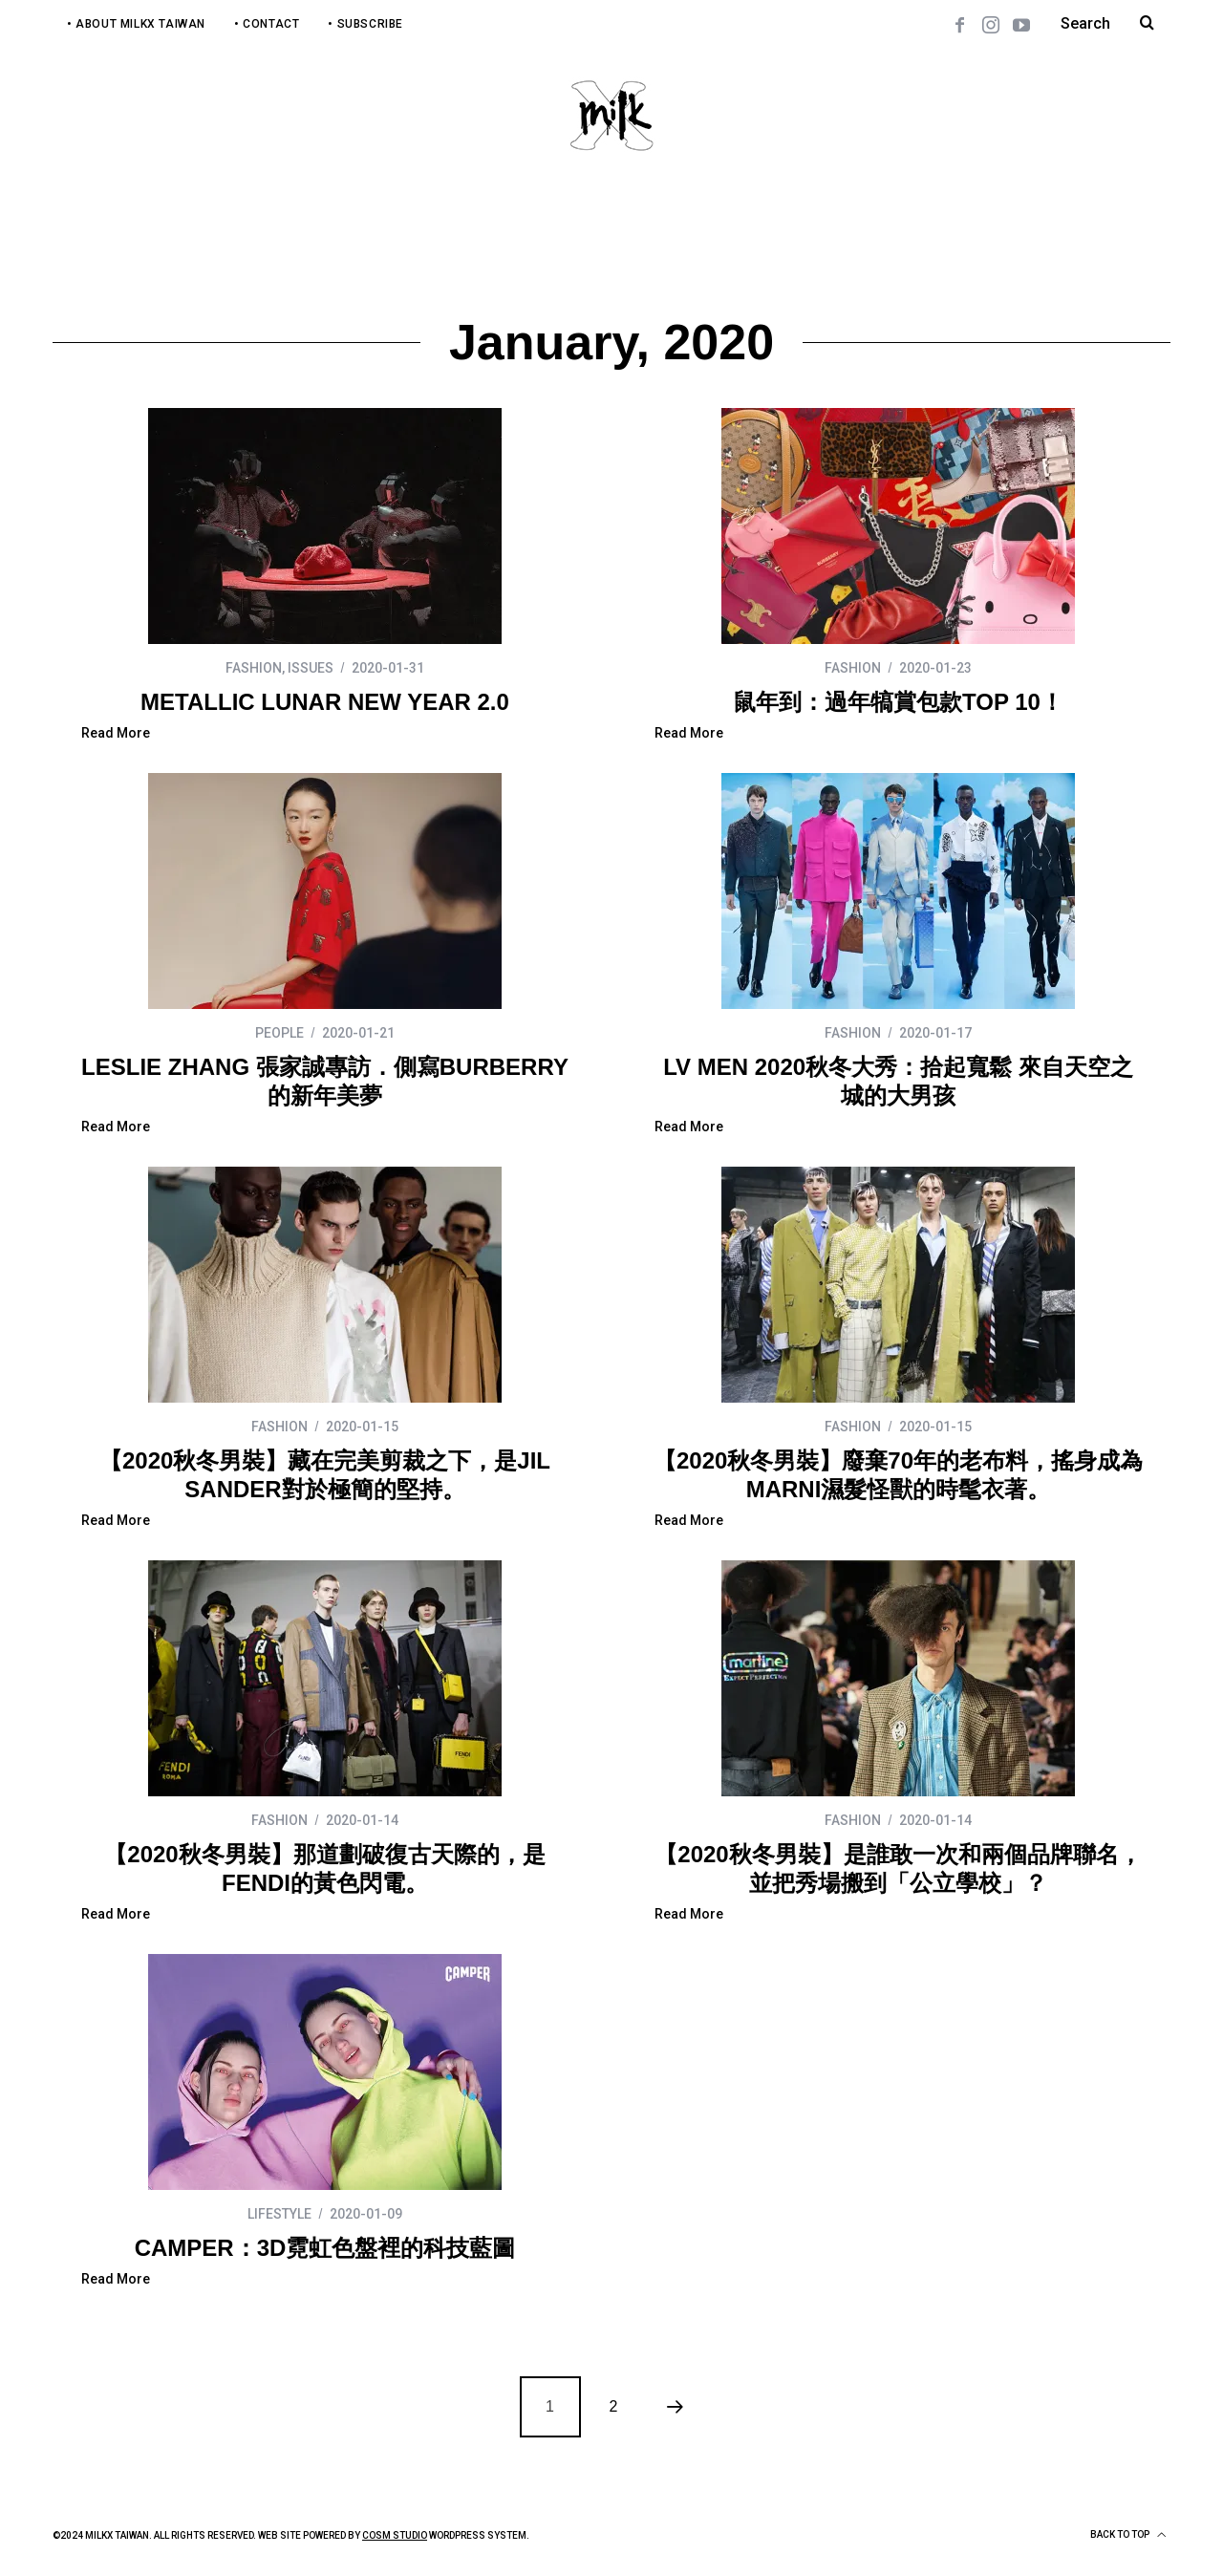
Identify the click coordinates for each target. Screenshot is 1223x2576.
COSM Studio (394, 2535)
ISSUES (310, 668)
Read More (115, 733)
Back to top (1128, 2534)
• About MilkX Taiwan (136, 24)
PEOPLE (279, 1033)
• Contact (266, 24)
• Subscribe (365, 24)
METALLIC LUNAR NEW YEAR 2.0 (324, 702)
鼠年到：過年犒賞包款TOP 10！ (898, 702)
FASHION (253, 668)
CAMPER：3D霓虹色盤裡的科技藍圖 (325, 2248)
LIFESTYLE (279, 2214)
